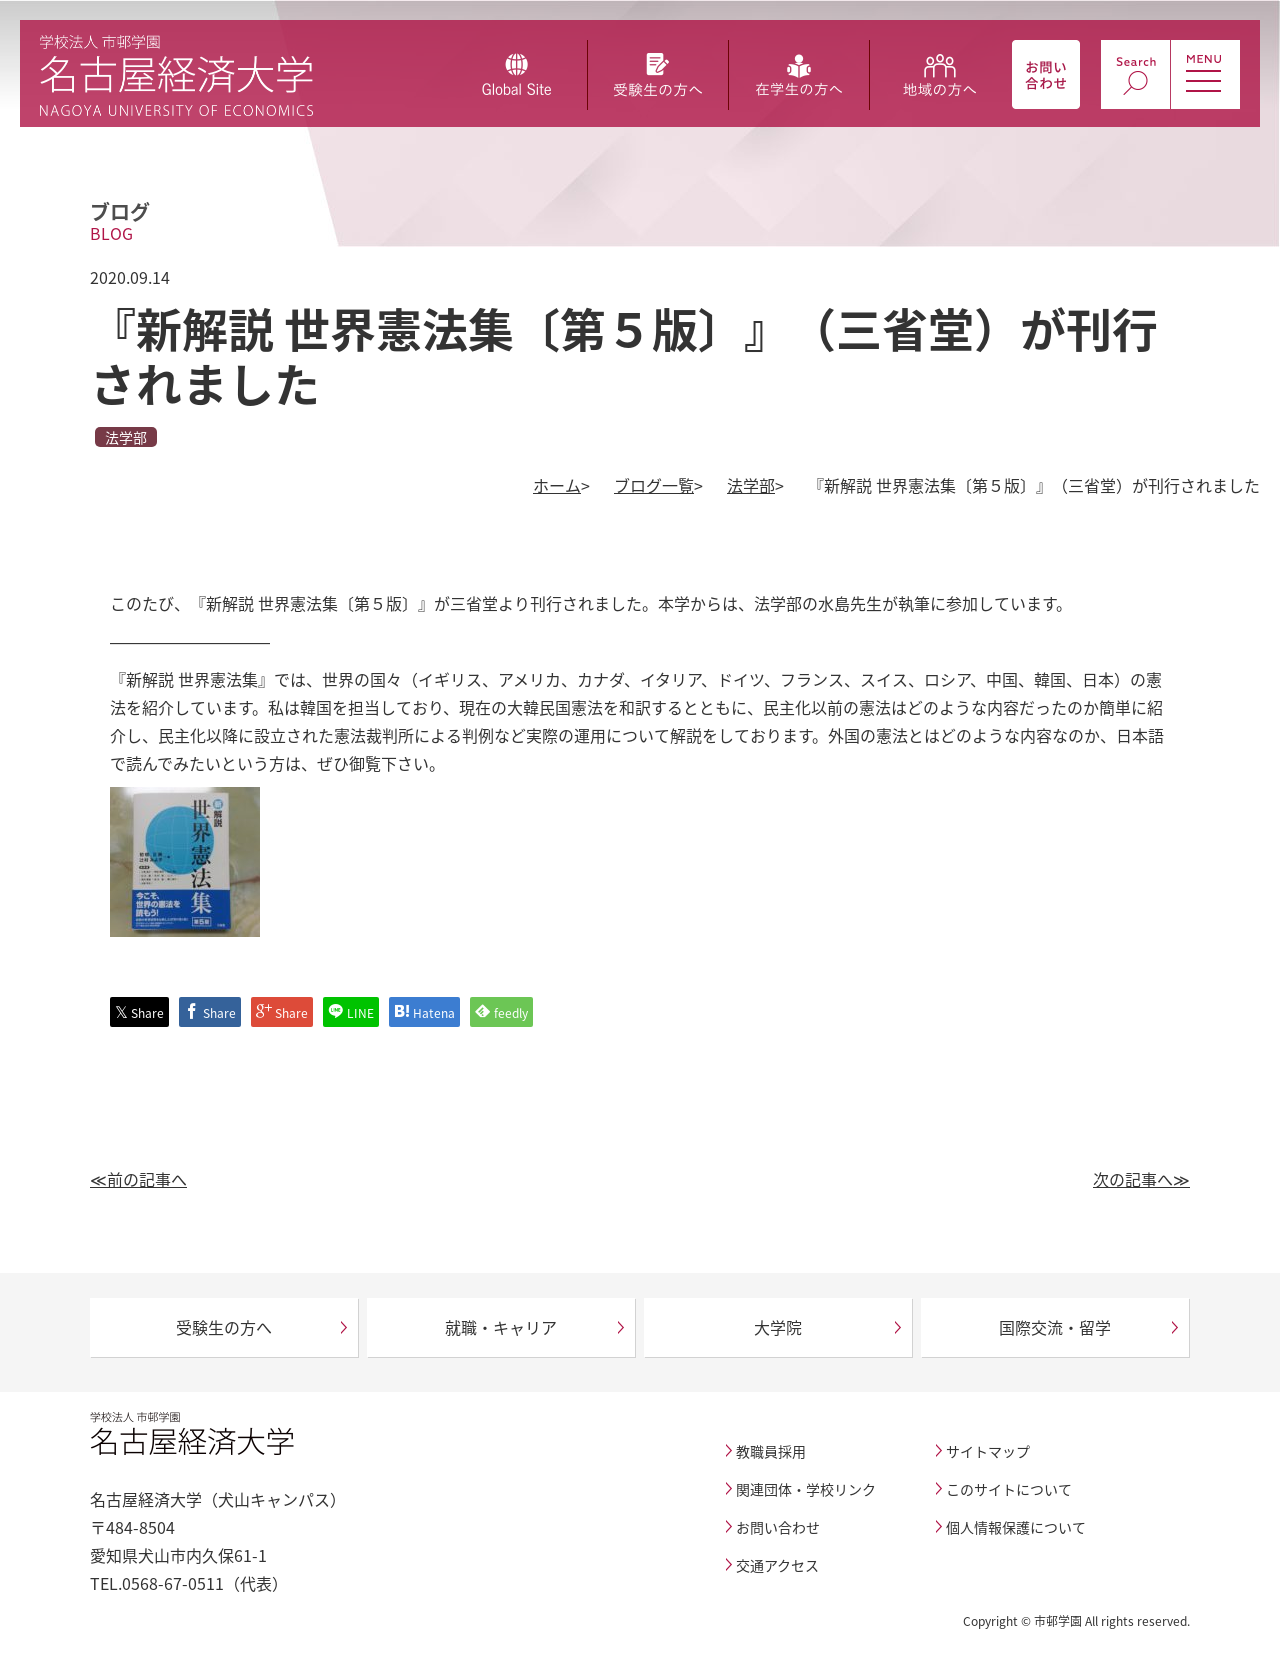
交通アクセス (777, 1565)
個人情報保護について (1016, 1527)
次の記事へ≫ (1141, 1179)
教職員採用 (771, 1451)
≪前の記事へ (138, 1179)
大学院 (778, 1327)
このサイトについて (1009, 1489)
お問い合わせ (778, 1527)
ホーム (557, 485)
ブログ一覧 (654, 485)
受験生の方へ (224, 1327)
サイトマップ (988, 1451)
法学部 (751, 485)
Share (139, 1012)
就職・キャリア (501, 1327)
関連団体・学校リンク (806, 1489)
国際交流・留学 (1055, 1327)
